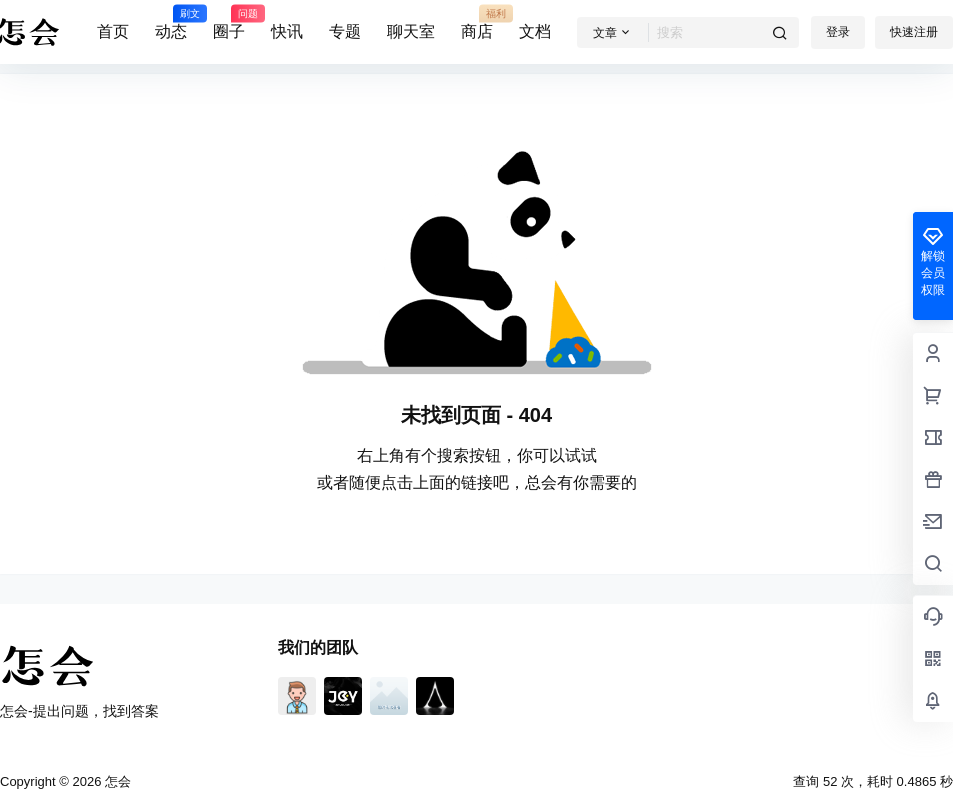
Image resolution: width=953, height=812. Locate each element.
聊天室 (411, 31)
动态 (171, 23)
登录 (838, 32)
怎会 (116, 781)
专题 (345, 31)
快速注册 (914, 32)
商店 (477, 23)
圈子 (229, 23)
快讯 (287, 31)
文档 (535, 31)
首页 (113, 31)
